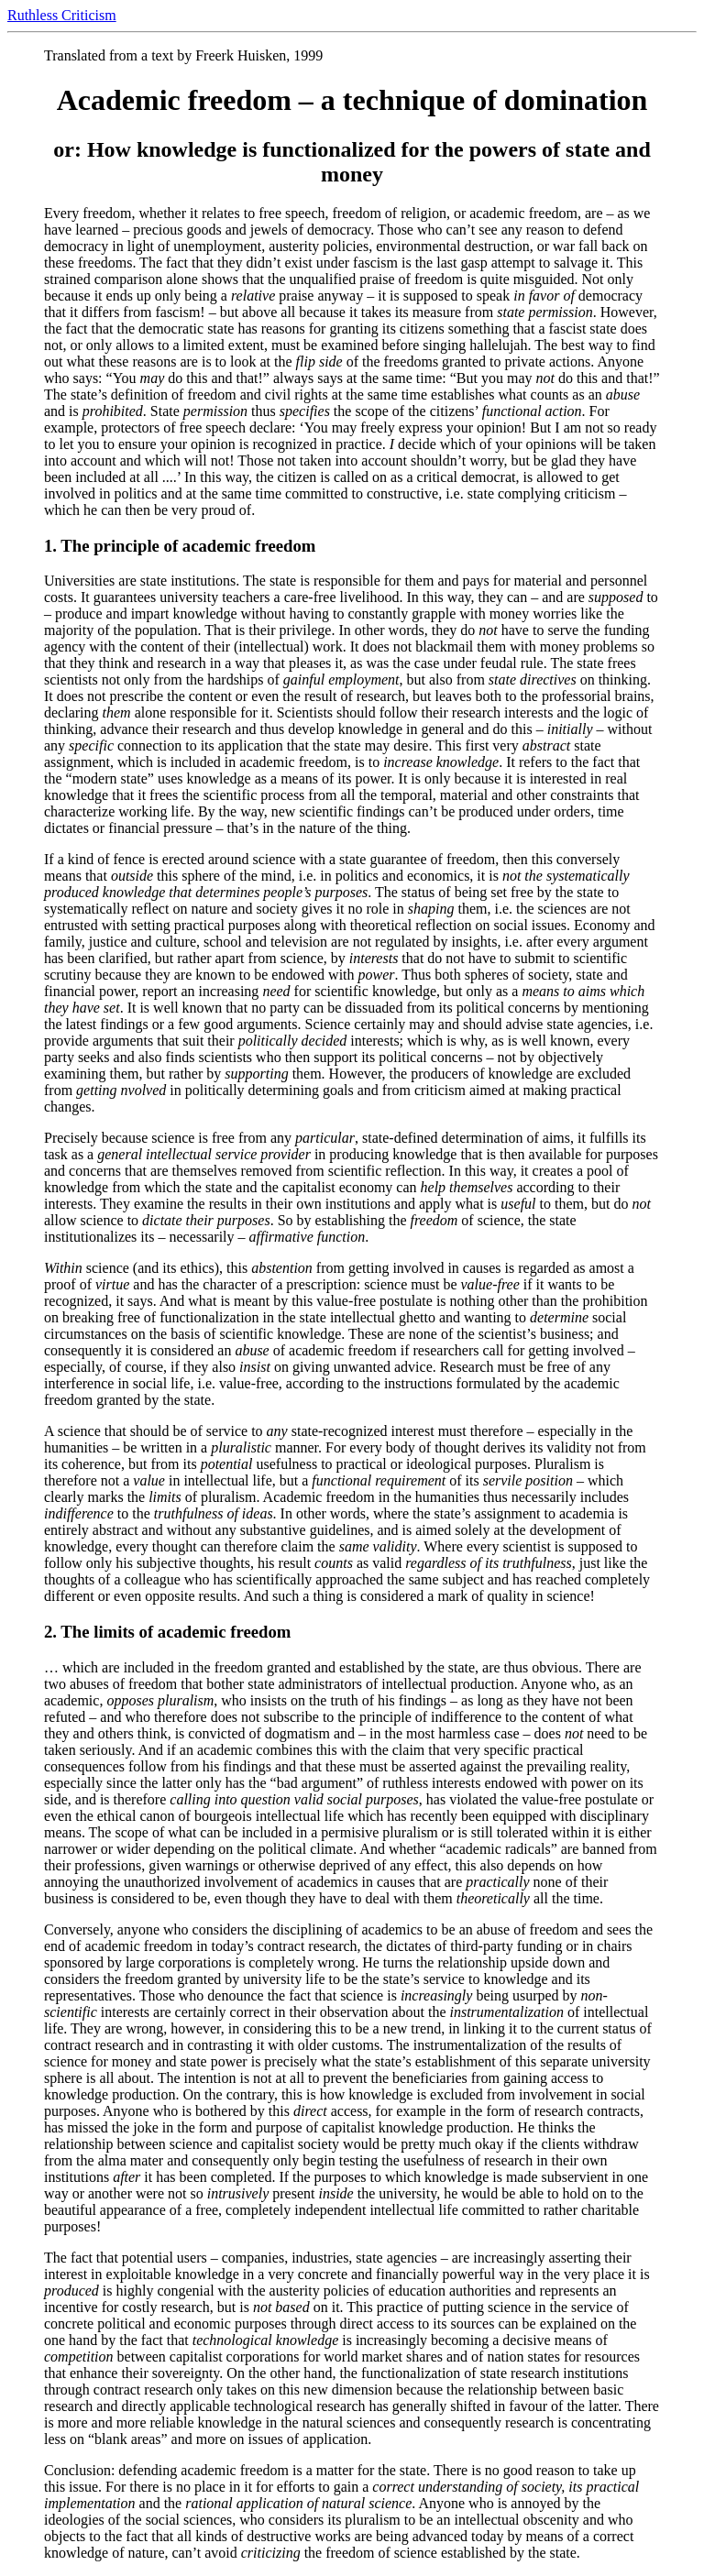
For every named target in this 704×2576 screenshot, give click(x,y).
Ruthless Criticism (61, 15)
